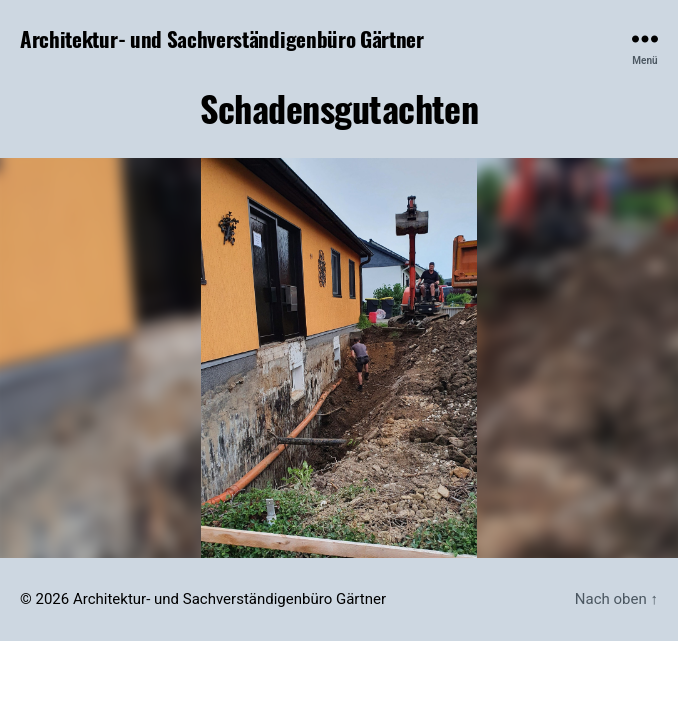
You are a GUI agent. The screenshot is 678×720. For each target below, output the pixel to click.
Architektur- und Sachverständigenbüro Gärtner (222, 38)
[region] (339, 358)
